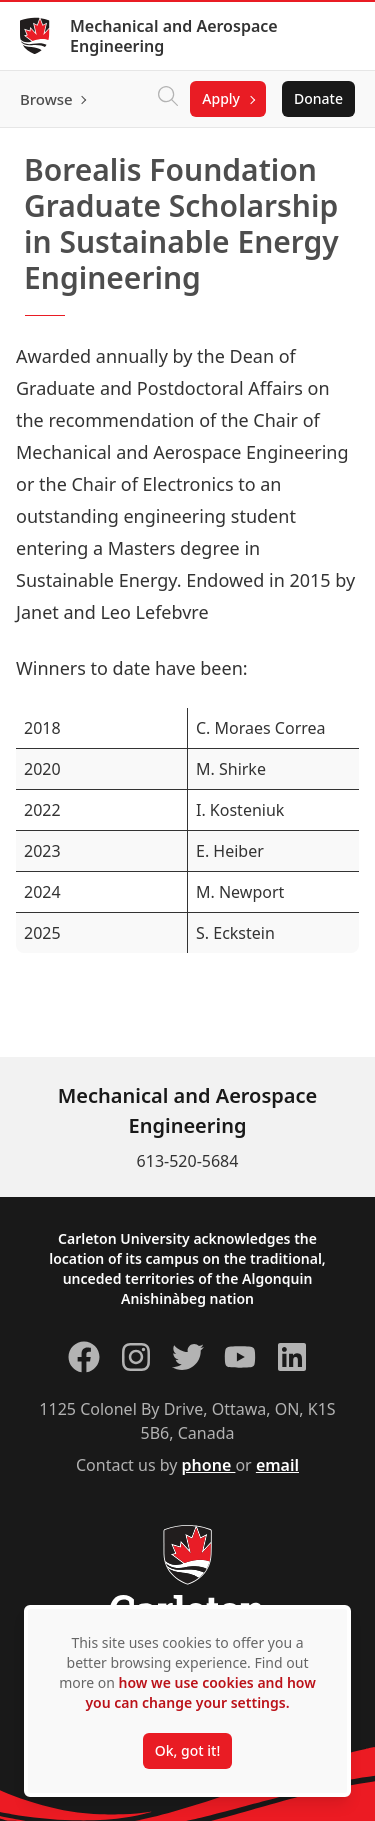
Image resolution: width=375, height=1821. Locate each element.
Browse (46, 99)
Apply (221, 98)
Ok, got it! (187, 1750)
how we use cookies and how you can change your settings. (200, 1692)
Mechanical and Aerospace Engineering (174, 36)
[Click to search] (168, 99)
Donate (318, 98)
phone (209, 1465)
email (277, 1465)
